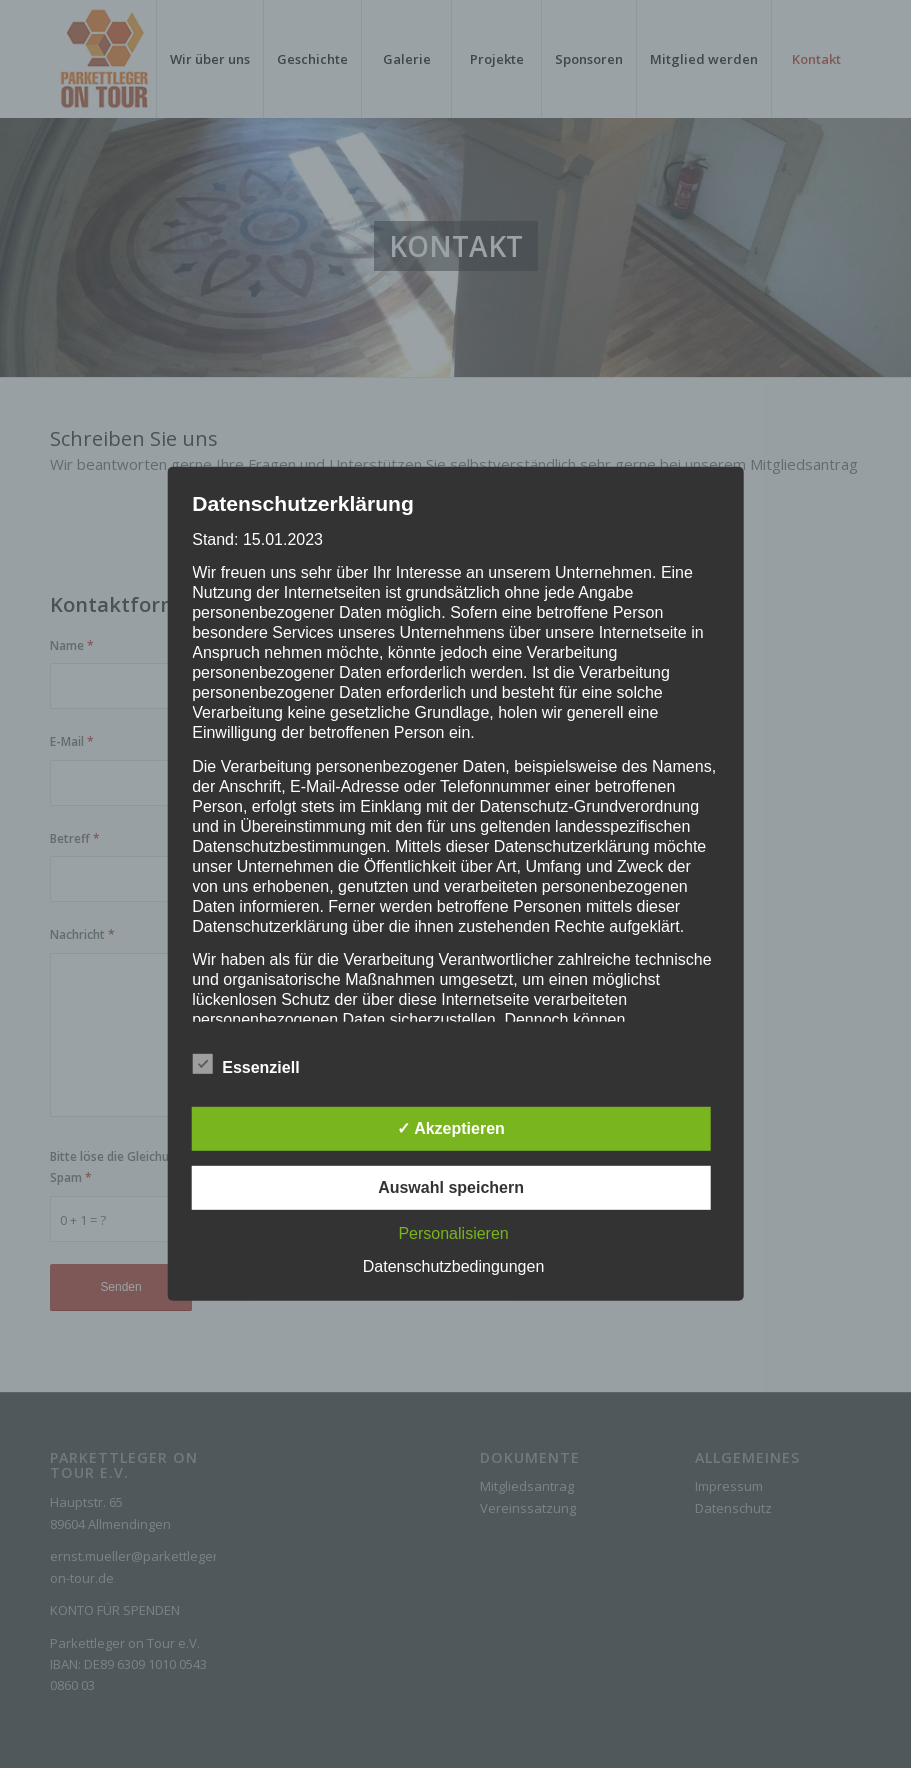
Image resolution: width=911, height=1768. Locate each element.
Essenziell (245, 1065)
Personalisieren (453, 1233)
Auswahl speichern (451, 1187)
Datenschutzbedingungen (453, 1266)
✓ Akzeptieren (451, 1128)
